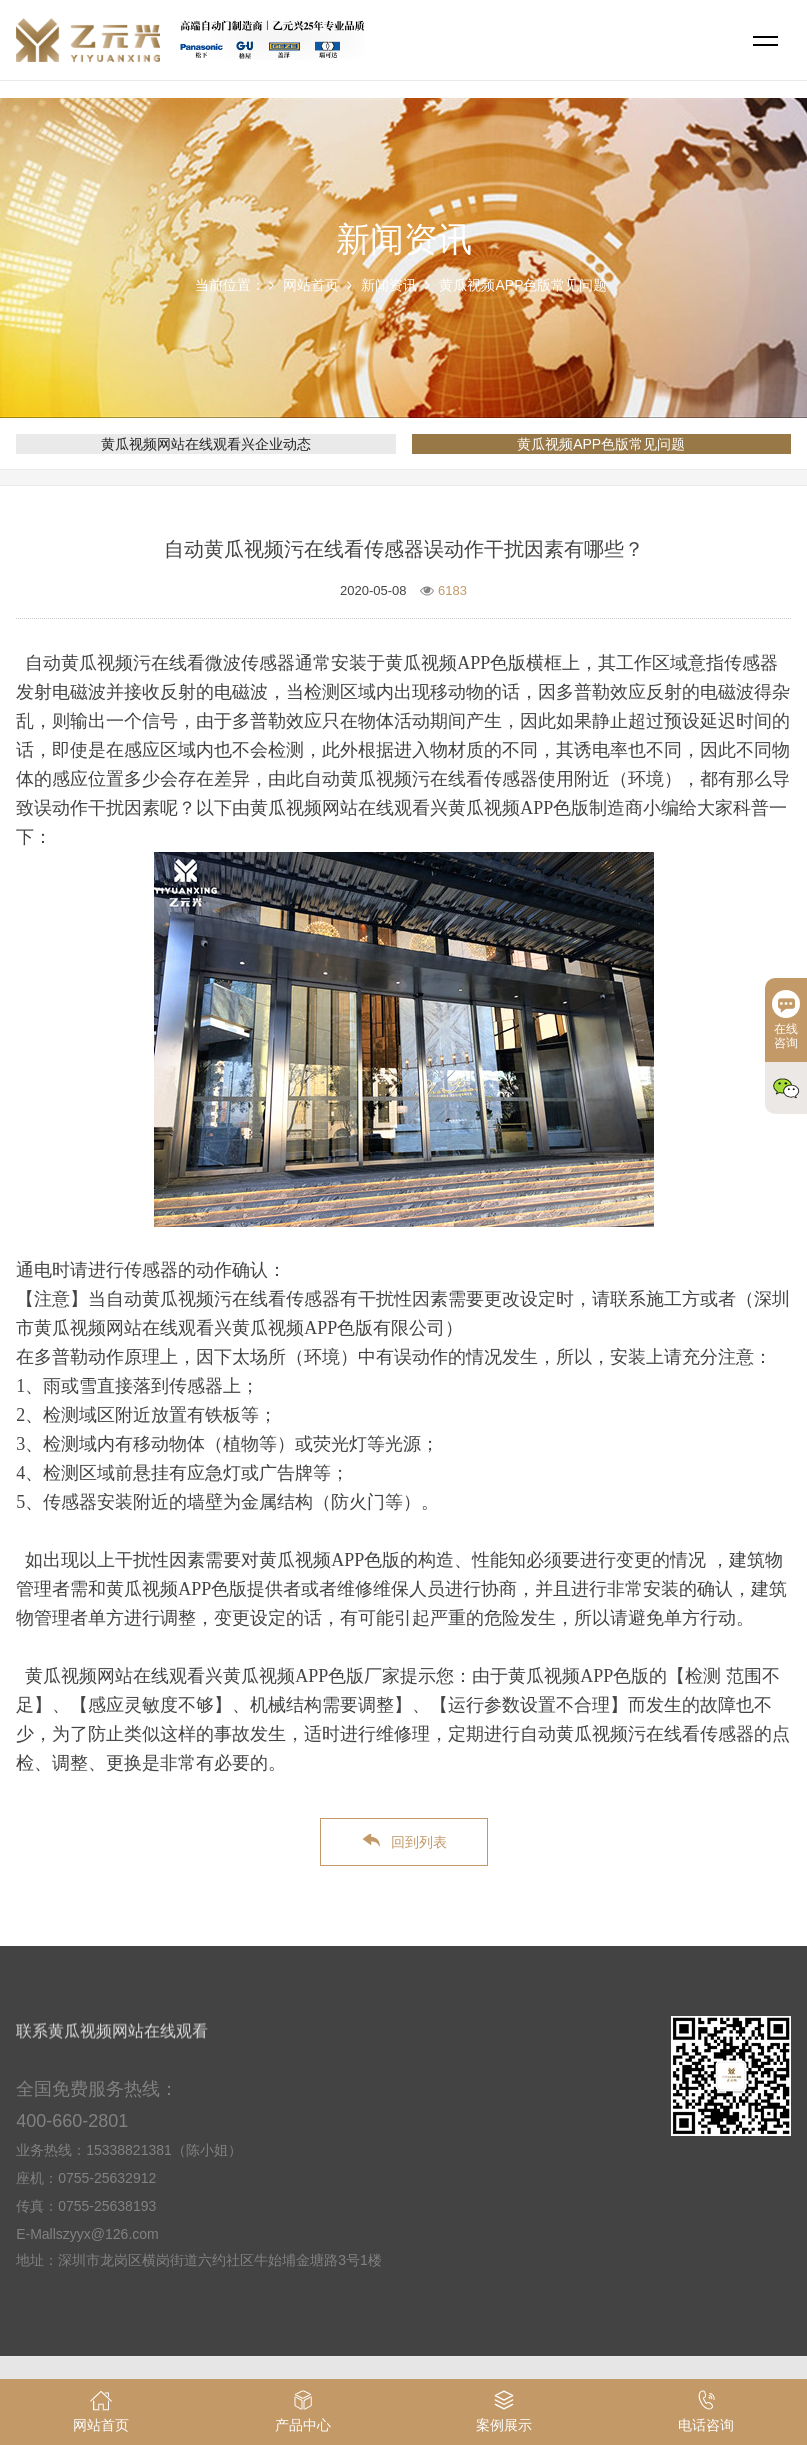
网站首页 (311, 285)
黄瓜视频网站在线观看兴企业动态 (206, 444)
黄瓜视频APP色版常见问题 (523, 285)
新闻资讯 (389, 285)
